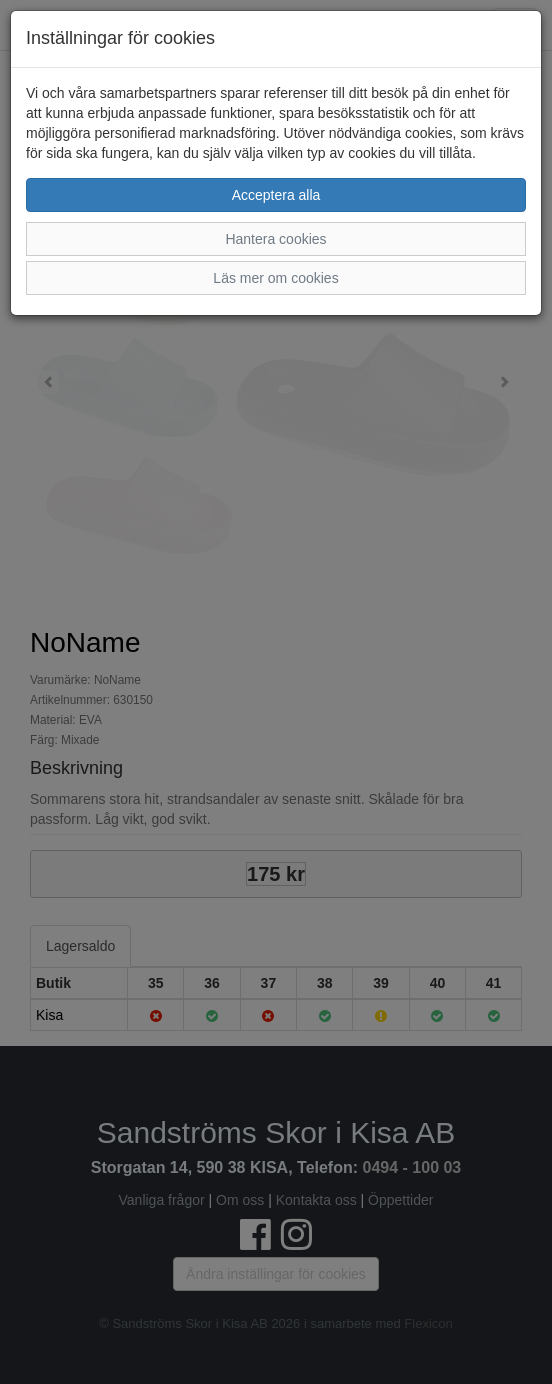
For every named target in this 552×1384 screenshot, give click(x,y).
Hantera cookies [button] (275, 239)
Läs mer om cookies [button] (275, 278)
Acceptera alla (276, 195)
